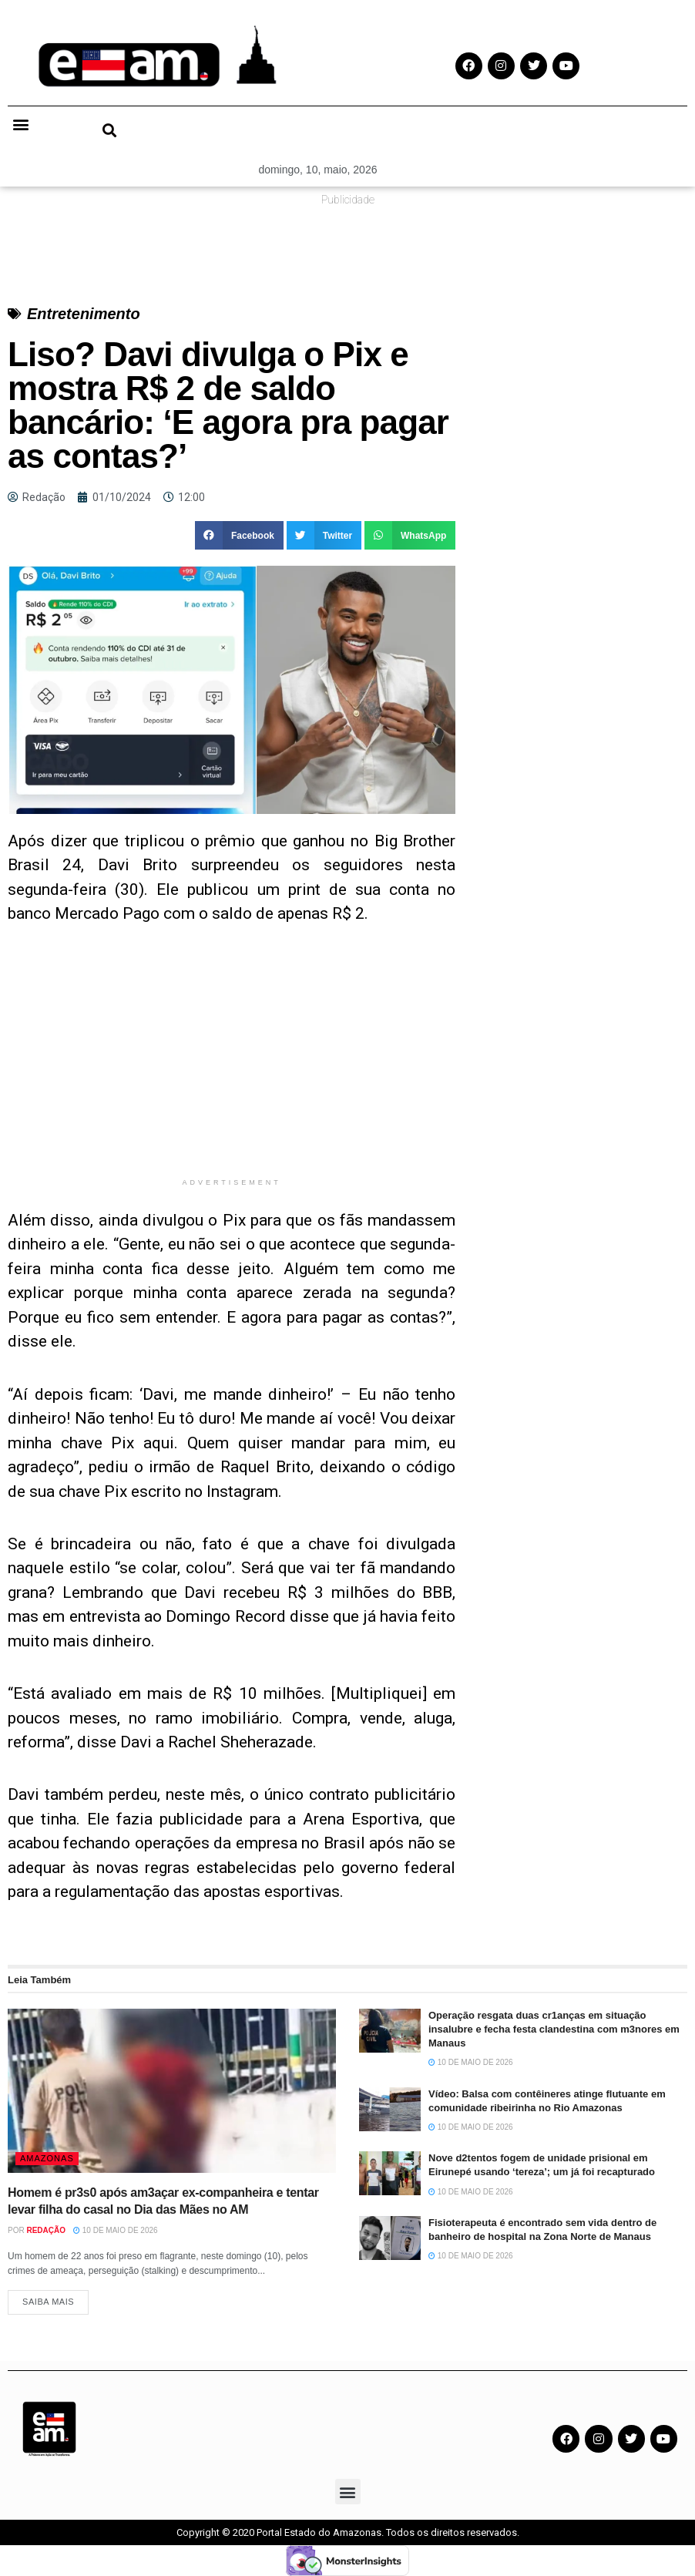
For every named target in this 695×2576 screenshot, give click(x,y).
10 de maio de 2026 (115, 2230)
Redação (45, 2230)
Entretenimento (83, 313)
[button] (20, 123)
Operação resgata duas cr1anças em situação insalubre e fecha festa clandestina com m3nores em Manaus (554, 2029)
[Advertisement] (231, 1062)
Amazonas (47, 2158)
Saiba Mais (48, 2301)
